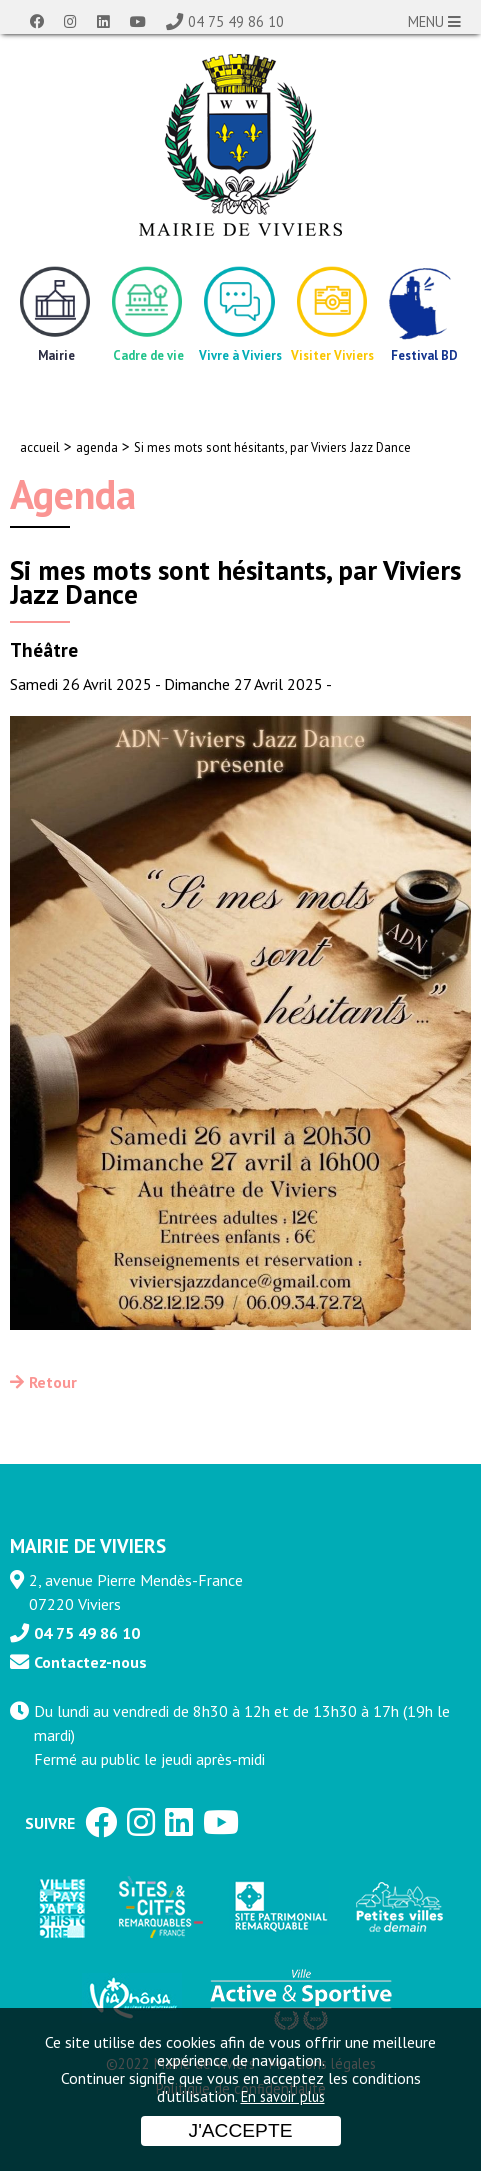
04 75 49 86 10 (236, 21)
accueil (40, 447)
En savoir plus (283, 2096)
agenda (97, 447)
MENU (434, 21)
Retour (53, 1382)
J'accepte (241, 2130)
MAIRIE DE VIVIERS (88, 1545)
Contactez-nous (90, 1662)
